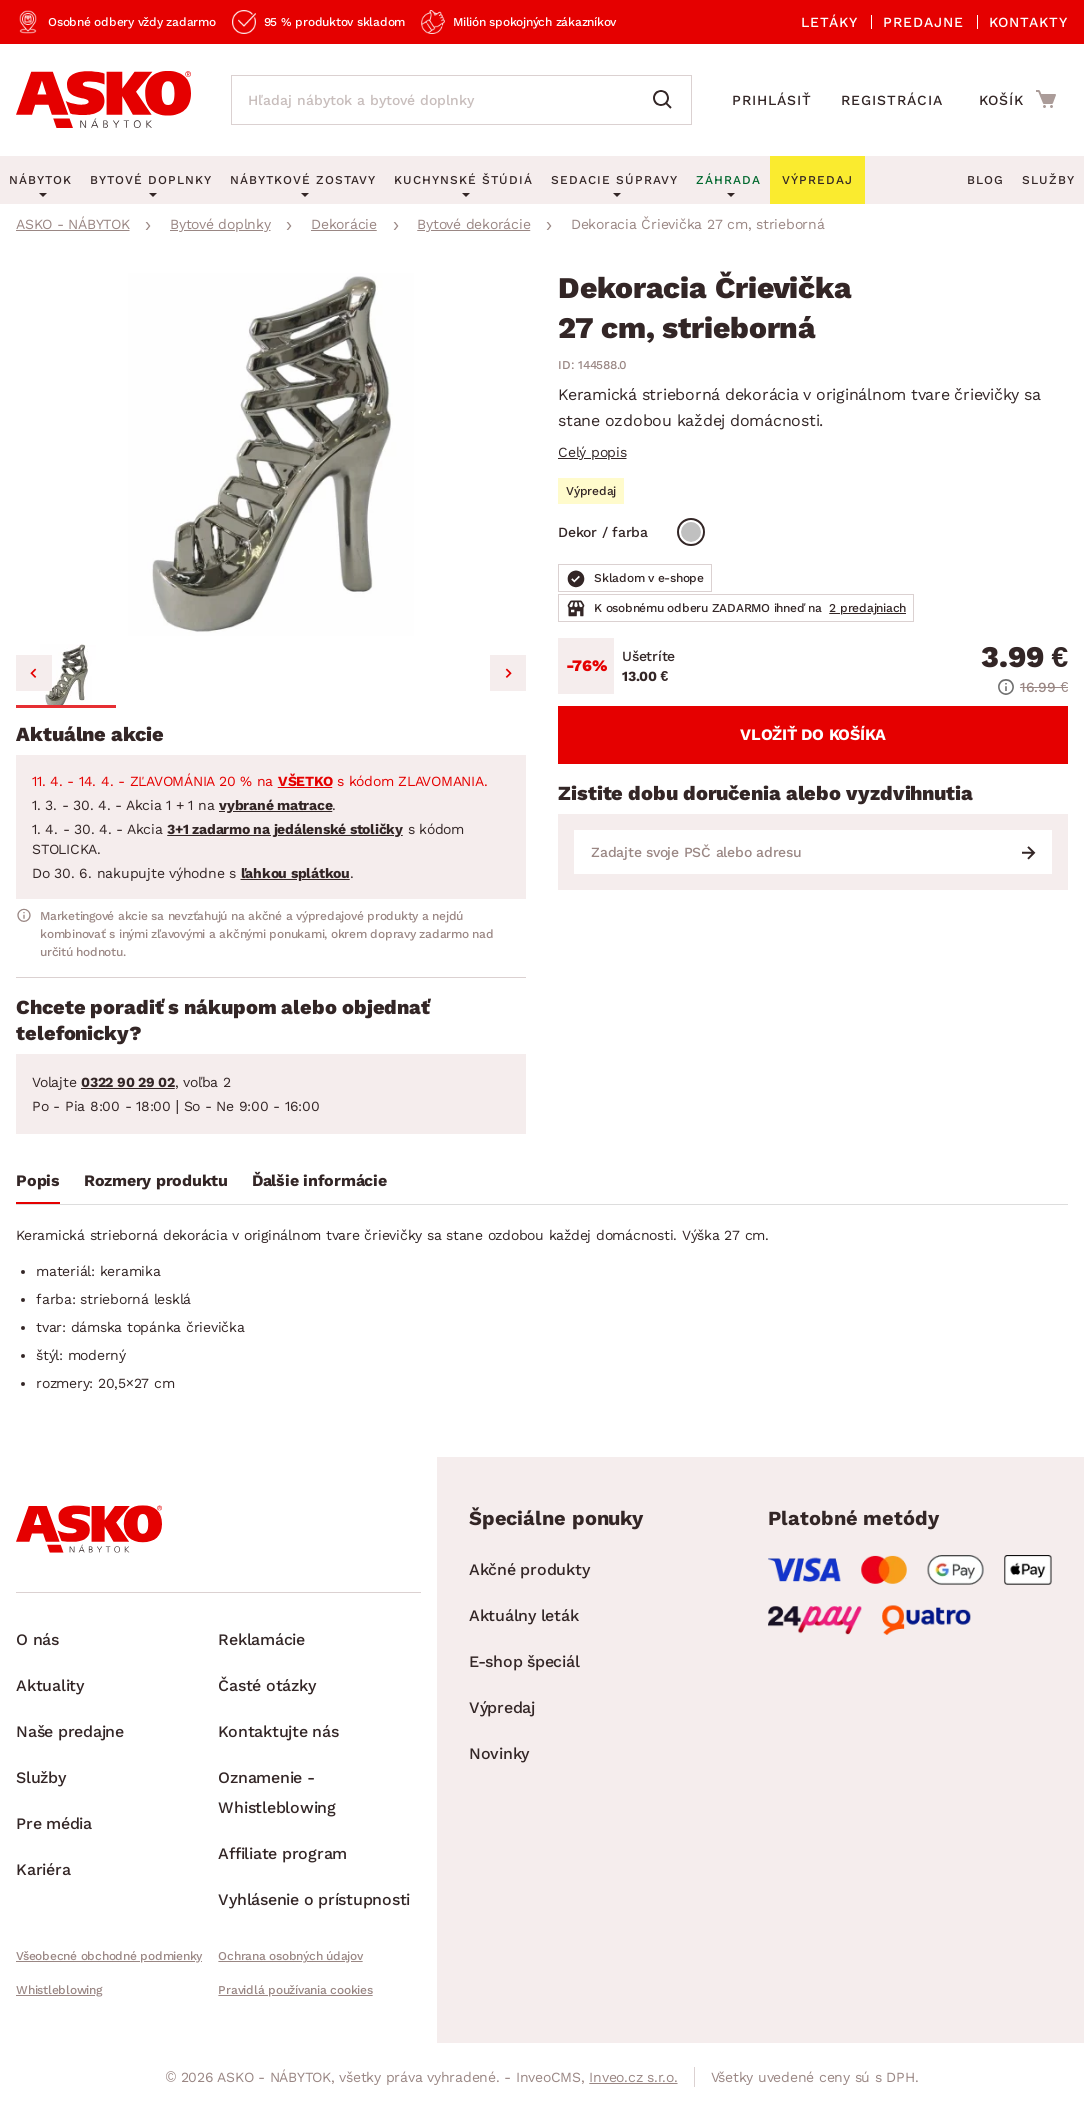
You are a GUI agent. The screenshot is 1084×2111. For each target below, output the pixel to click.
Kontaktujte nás (278, 1731)
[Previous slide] (34, 673)
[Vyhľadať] (667, 100)
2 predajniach (867, 608)
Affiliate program (282, 1853)
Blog (985, 180)
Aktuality (50, 1685)
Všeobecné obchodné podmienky (109, 1956)
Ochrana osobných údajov (290, 1956)
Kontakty (1028, 22)
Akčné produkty (529, 1569)
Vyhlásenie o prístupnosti (314, 1899)
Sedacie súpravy (614, 180)
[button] (66, 676)
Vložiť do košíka (813, 734)
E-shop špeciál (524, 1661)
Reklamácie (261, 1639)
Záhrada (728, 180)
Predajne (923, 22)
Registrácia (892, 100)
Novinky (499, 1753)
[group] (271, 454)
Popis (38, 1180)
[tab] (38, 1185)
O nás (37, 1639)
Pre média (54, 1823)
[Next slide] (508, 673)
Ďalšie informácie (319, 1180)
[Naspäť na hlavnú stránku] (103, 100)
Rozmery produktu (156, 1180)
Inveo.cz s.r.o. (633, 2077)
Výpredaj (502, 1707)
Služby (1048, 180)
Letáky (829, 22)
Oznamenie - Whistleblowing (277, 1792)
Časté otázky (266, 1685)
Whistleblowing (59, 1990)
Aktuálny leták (524, 1615)
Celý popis (592, 452)
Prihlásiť (772, 100)
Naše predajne (70, 1731)
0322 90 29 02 (128, 1082)
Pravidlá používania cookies (295, 1990)
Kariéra (43, 1869)
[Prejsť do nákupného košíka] (1017, 99)
